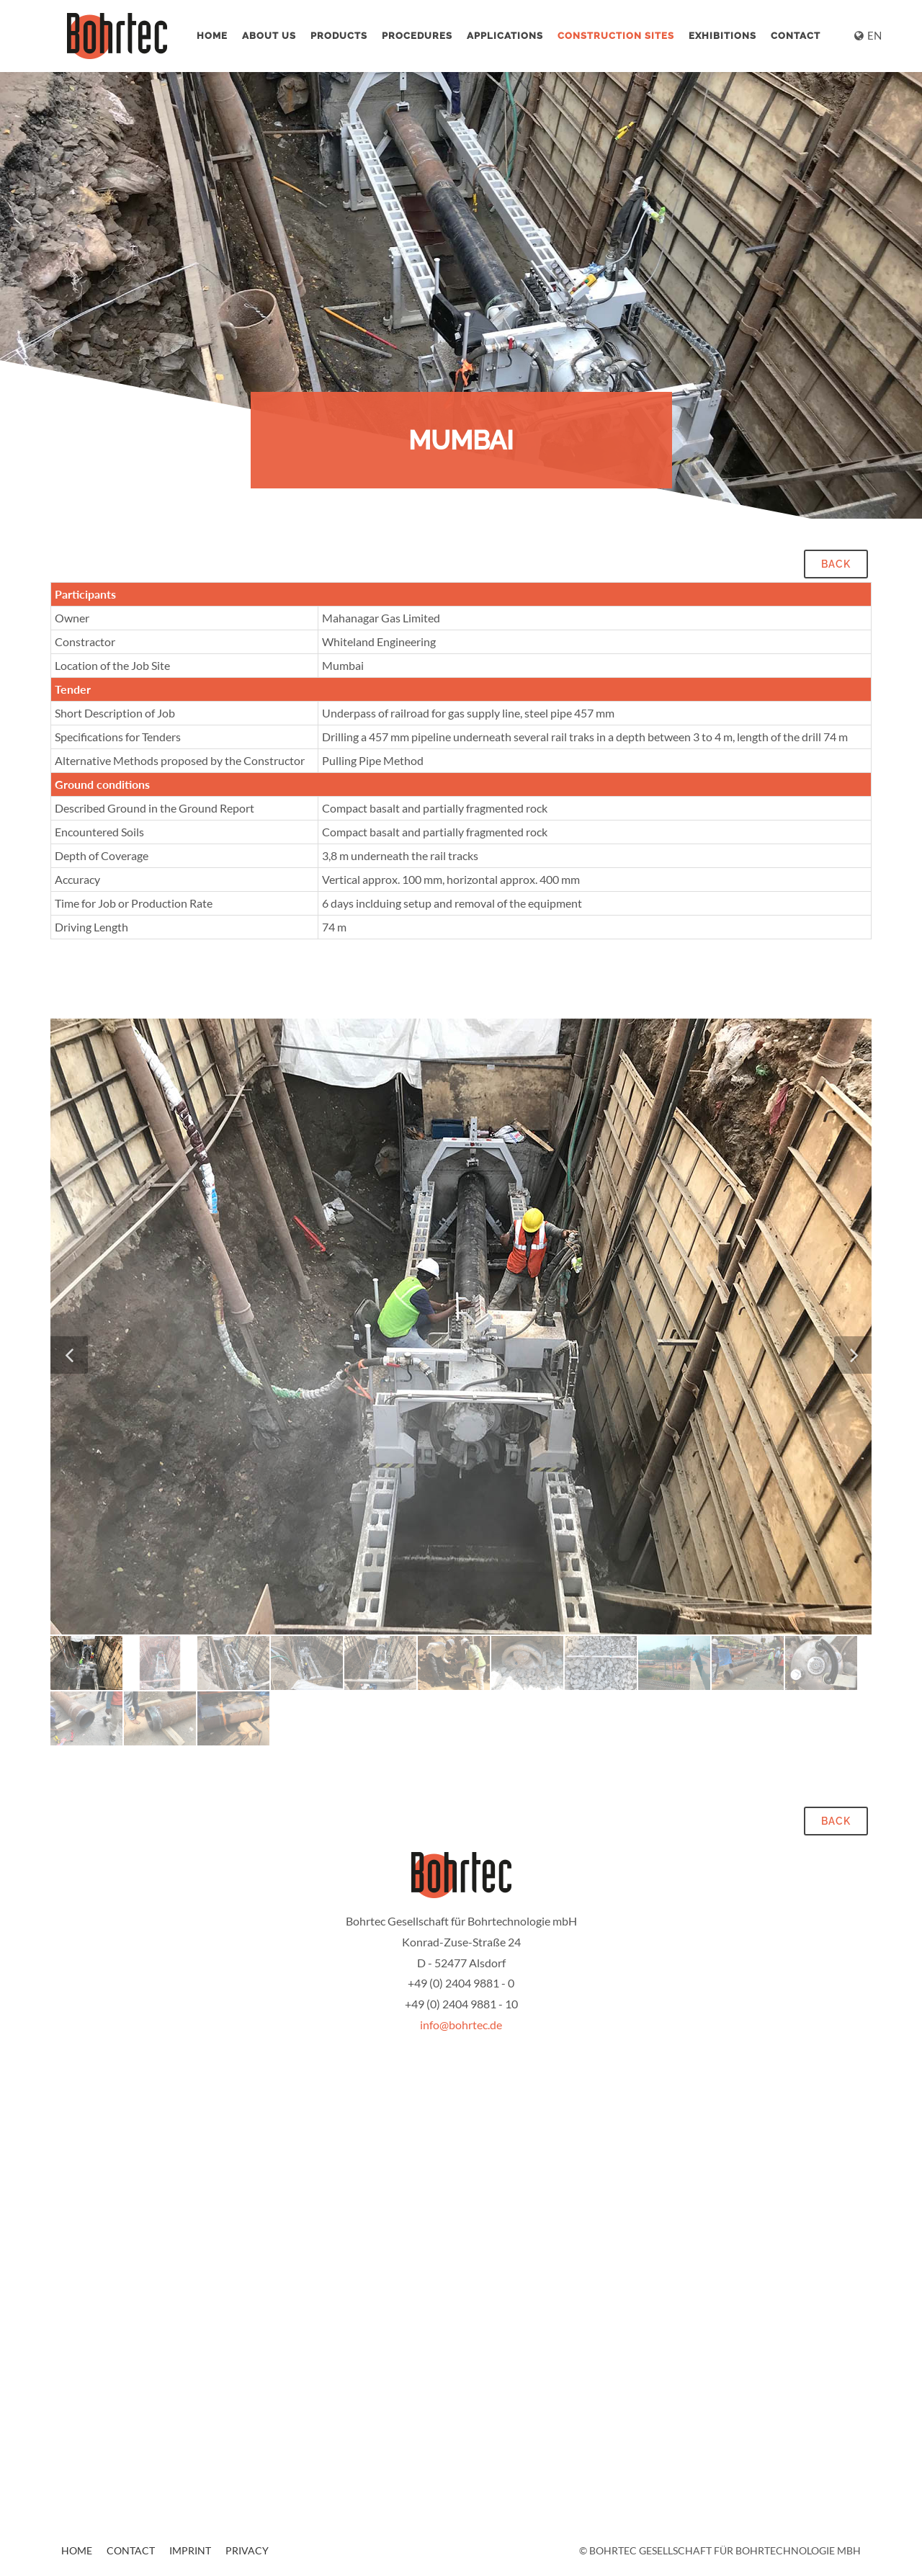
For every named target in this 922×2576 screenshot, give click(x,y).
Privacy (247, 2550)
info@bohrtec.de (461, 2024)
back (836, 564)
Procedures (417, 35)
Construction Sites (616, 35)
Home (212, 35)
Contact (795, 35)
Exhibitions (722, 35)
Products (338, 35)
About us (269, 35)
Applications (505, 35)
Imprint (190, 2550)
